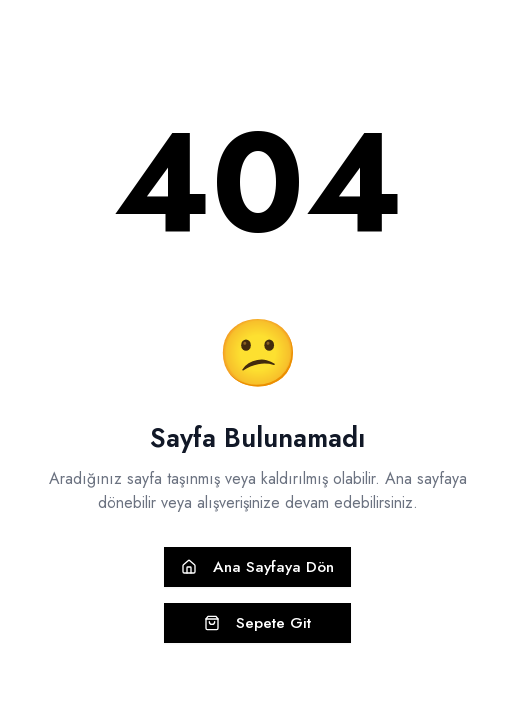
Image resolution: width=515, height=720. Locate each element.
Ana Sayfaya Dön (257, 567)
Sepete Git (257, 623)
